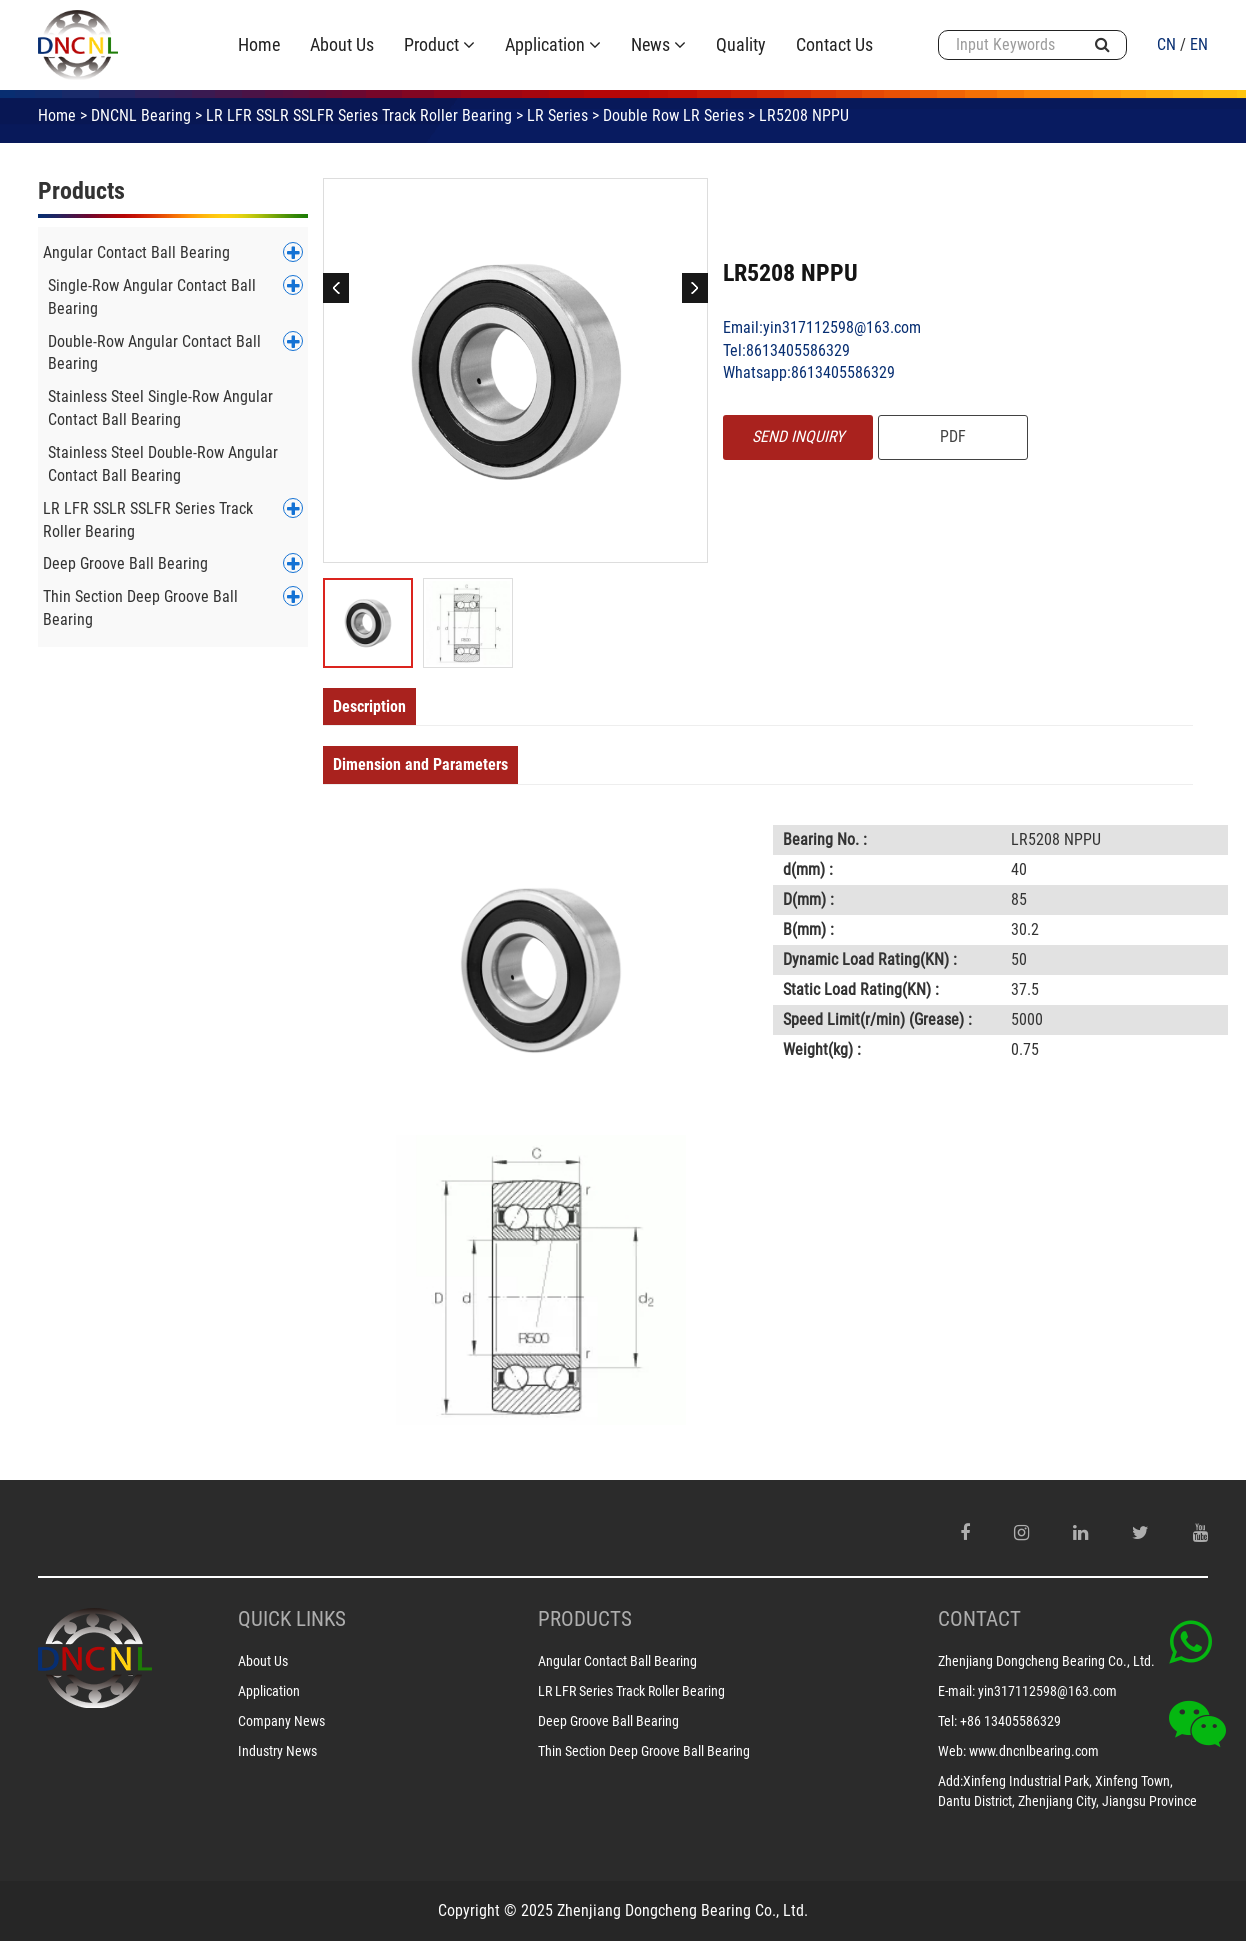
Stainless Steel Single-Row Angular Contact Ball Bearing (160, 408)
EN (1199, 44)
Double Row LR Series (673, 115)
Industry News (277, 1751)
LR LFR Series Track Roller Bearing (631, 1691)
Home (57, 115)
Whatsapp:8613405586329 (809, 372)
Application (269, 1691)
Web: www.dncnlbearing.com (1018, 1751)
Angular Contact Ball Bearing (136, 252)
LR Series (557, 115)
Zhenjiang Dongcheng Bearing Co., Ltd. (1046, 1661)
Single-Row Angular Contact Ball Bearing (152, 297)
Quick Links (292, 1619)
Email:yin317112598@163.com (822, 327)
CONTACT (979, 1619)
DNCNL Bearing (141, 115)
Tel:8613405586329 (786, 350)
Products (81, 191)
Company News (281, 1721)
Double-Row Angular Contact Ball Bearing (154, 353)
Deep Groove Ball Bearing (125, 563)
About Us (263, 1661)
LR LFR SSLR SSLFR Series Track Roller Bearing (359, 115)
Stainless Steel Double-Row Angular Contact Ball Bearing (163, 464)
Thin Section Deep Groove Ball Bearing (140, 608)
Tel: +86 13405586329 (999, 1721)
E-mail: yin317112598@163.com (1027, 1691)
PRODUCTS (585, 1619)
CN (1166, 44)
